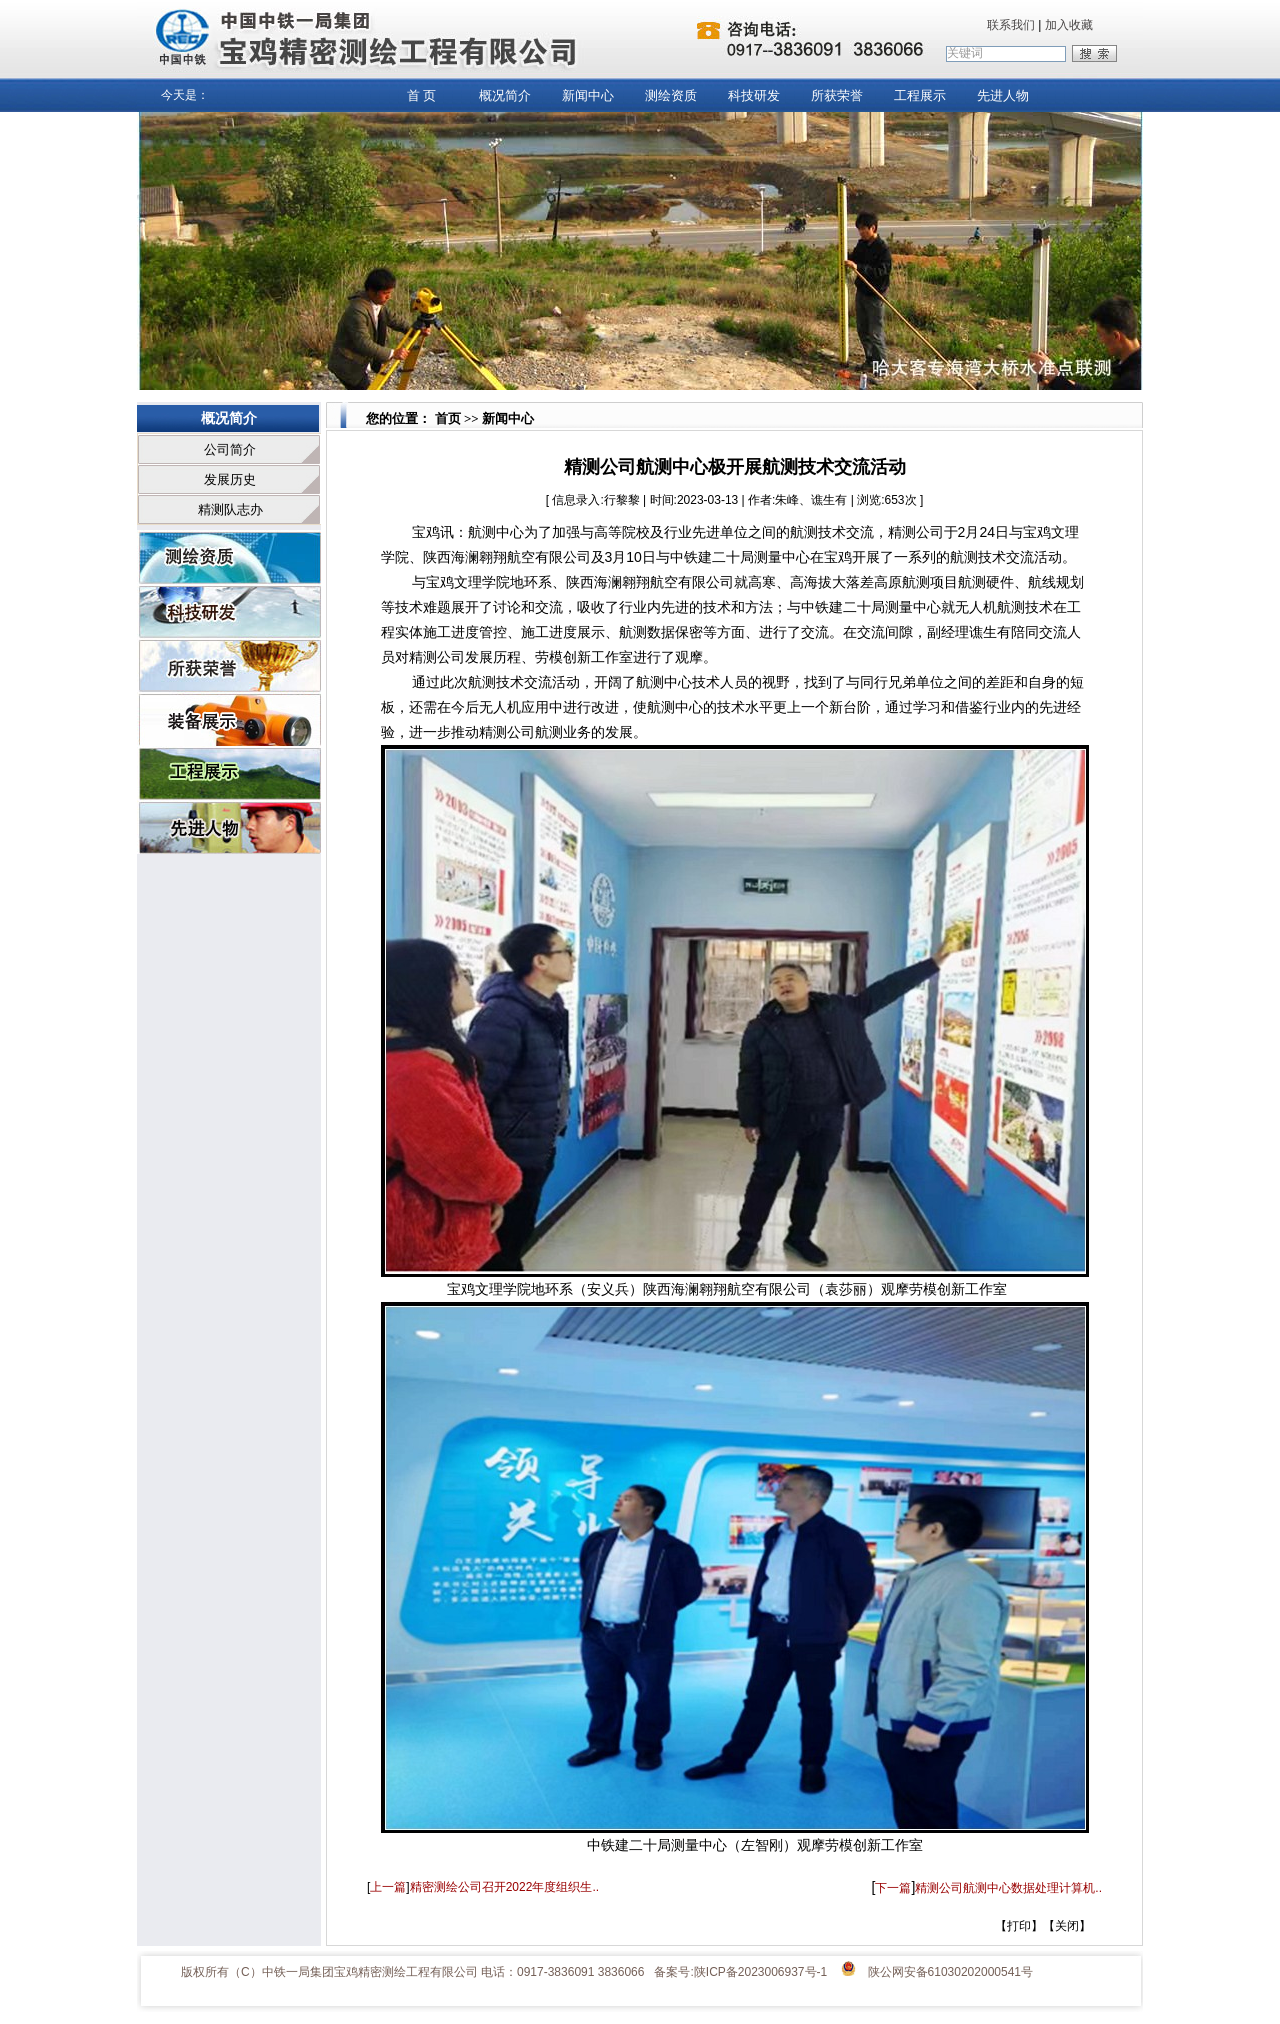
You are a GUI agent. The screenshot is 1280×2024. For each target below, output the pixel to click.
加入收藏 (1069, 25)
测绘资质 (671, 95)
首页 (446, 418)
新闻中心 (588, 95)
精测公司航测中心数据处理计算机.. (1008, 1888)
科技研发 (754, 95)
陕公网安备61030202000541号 (950, 1972)
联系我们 (1011, 25)
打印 (1019, 1926)
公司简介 (230, 449)
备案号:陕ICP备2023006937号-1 (740, 1972)
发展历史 (230, 479)
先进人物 (1003, 95)
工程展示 (920, 95)
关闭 (1067, 1926)
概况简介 (505, 95)
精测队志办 (230, 509)
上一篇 (388, 1887)
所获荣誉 (837, 95)
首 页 (422, 95)
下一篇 (893, 1888)
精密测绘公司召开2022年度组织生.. (504, 1887)
